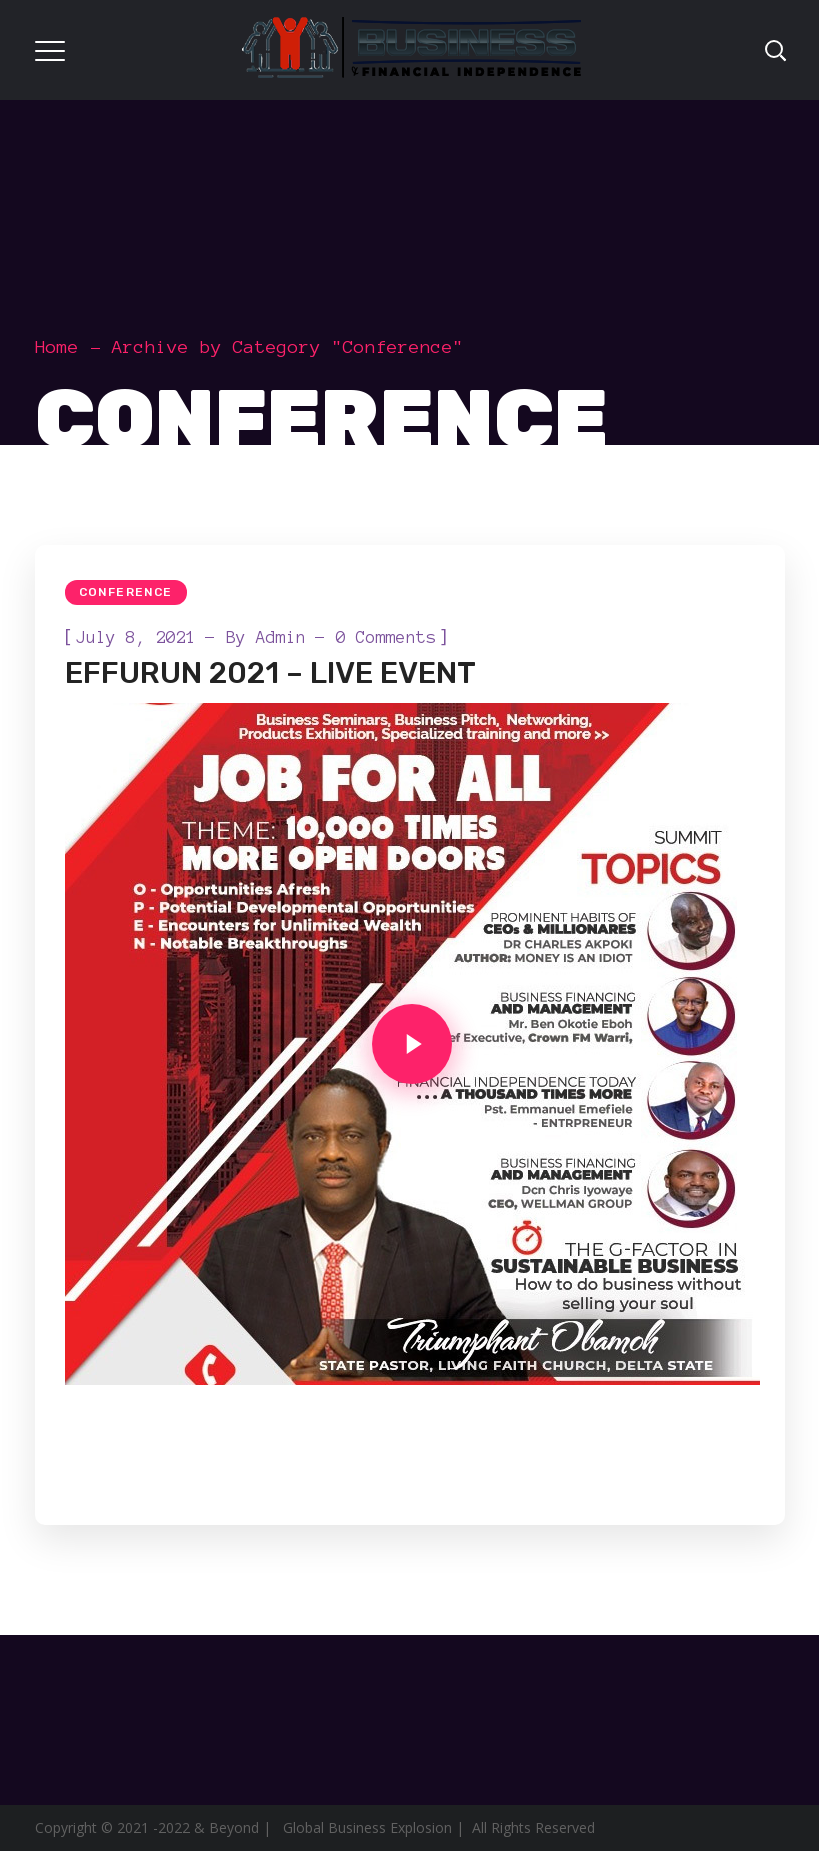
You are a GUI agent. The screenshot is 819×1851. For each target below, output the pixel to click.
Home (57, 347)
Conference (126, 592)
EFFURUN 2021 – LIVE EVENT (270, 673)
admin (281, 637)
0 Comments (386, 637)
